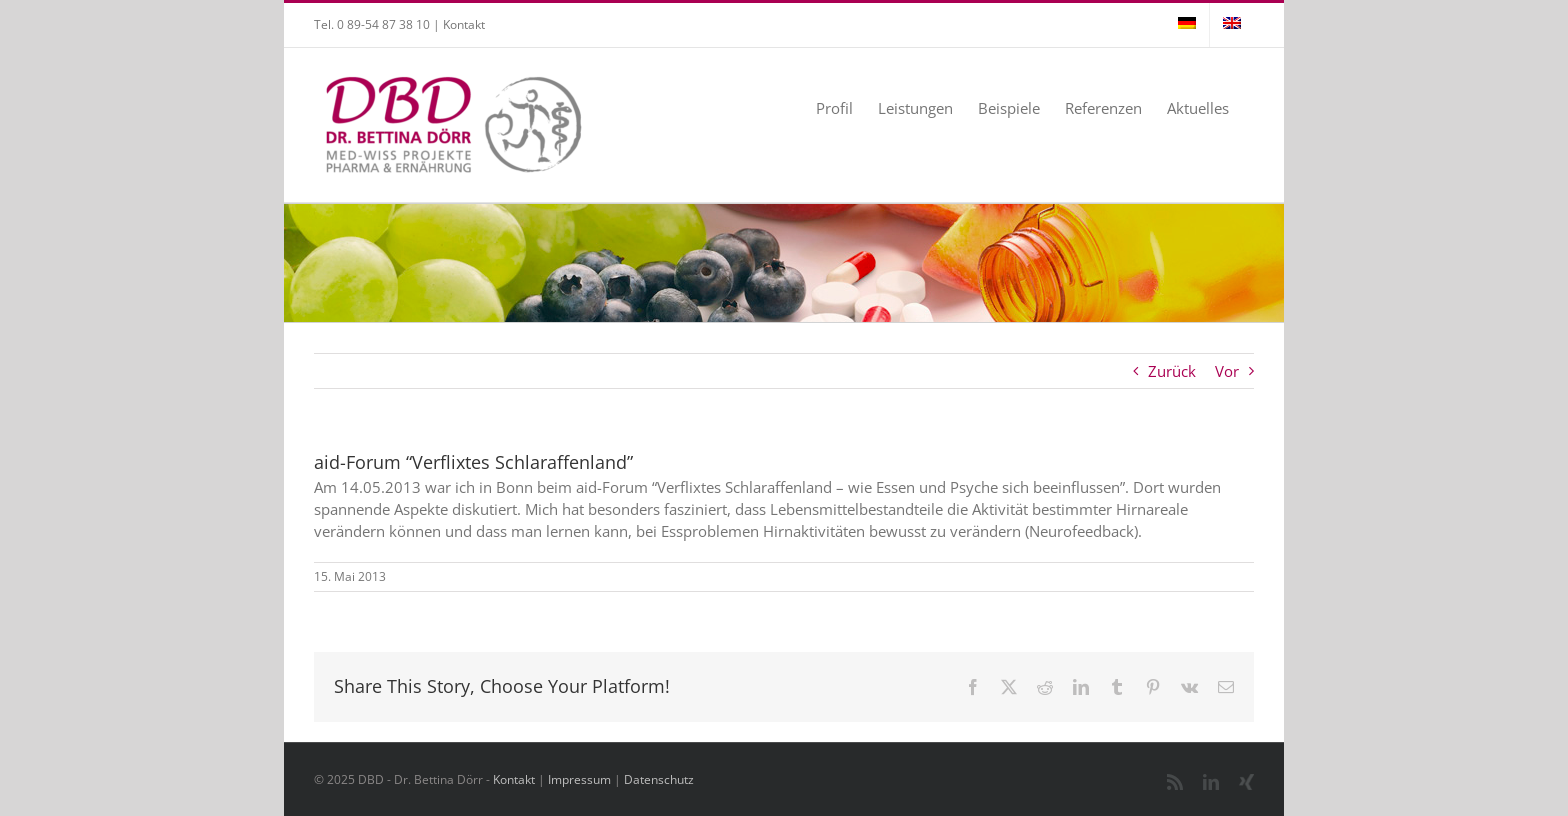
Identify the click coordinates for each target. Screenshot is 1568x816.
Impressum (579, 779)
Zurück (1172, 371)
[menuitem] (1187, 25)
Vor (1227, 371)
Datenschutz (659, 779)
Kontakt (464, 24)
